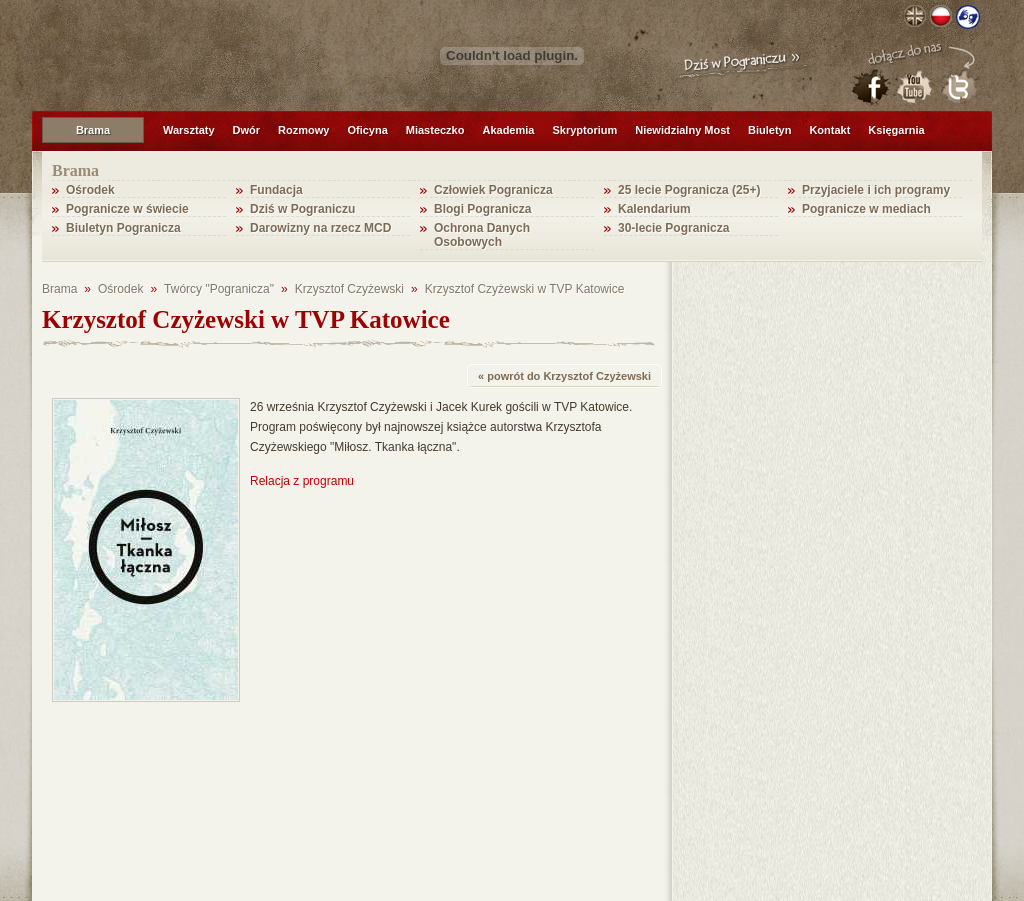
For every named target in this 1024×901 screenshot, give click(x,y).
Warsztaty (189, 130)
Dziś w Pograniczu (302, 209)
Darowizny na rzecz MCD (320, 228)
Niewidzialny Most (682, 130)
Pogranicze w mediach (866, 209)
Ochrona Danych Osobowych (482, 235)
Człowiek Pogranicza (493, 190)
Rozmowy (303, 130)
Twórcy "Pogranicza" (219, 289)
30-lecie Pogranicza (673, 228)
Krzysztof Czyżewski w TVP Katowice (525, 289)
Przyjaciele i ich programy (876, 190)
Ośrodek (90, 190)
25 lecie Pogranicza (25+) (689, 190)
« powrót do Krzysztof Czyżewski (564, 376)
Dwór (247, 130)
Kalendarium (654, 209)
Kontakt (829, 130)
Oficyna (367, 130)
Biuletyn (769, 130)
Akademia (508, 130)
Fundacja (276, 190)
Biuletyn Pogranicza (123, 228)
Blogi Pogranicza (482, 209)
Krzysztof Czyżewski (349, 289)
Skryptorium (584, 130)
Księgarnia (896, 130)
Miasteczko (435, 130)
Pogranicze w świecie (127, 209)
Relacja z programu (302, 481)
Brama (93, 130)
